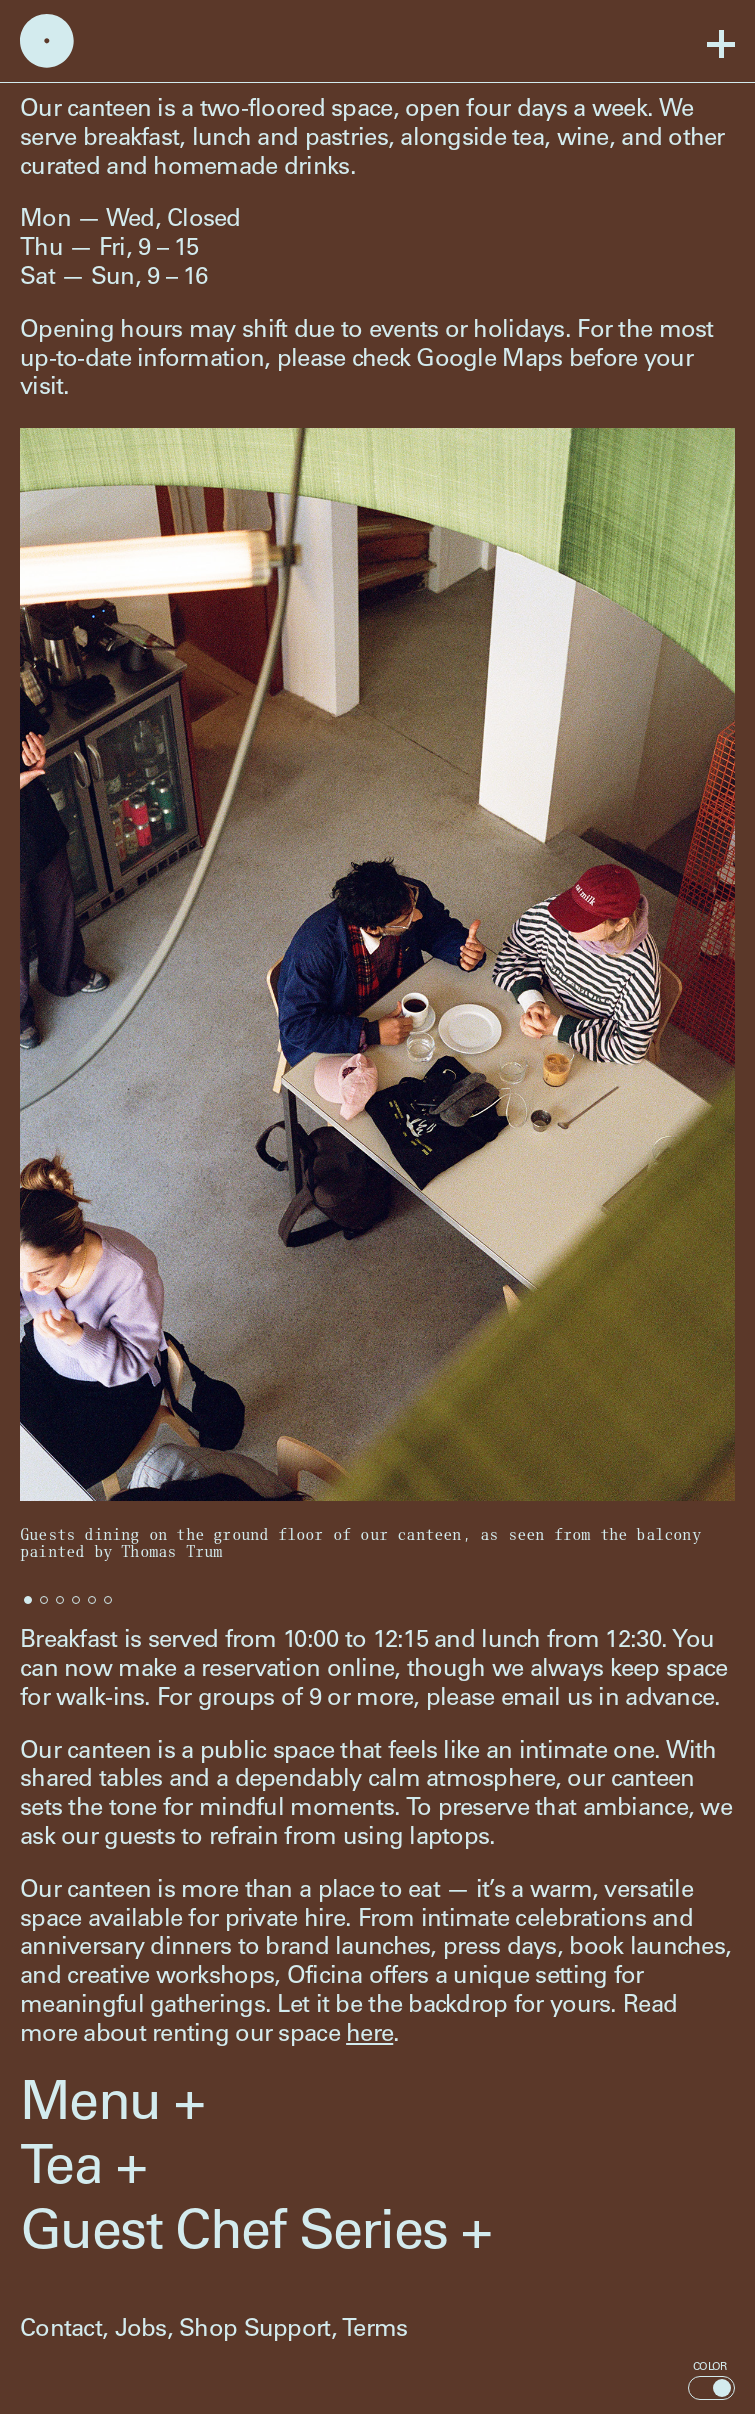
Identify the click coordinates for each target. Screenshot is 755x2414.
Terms (374, 2331)
